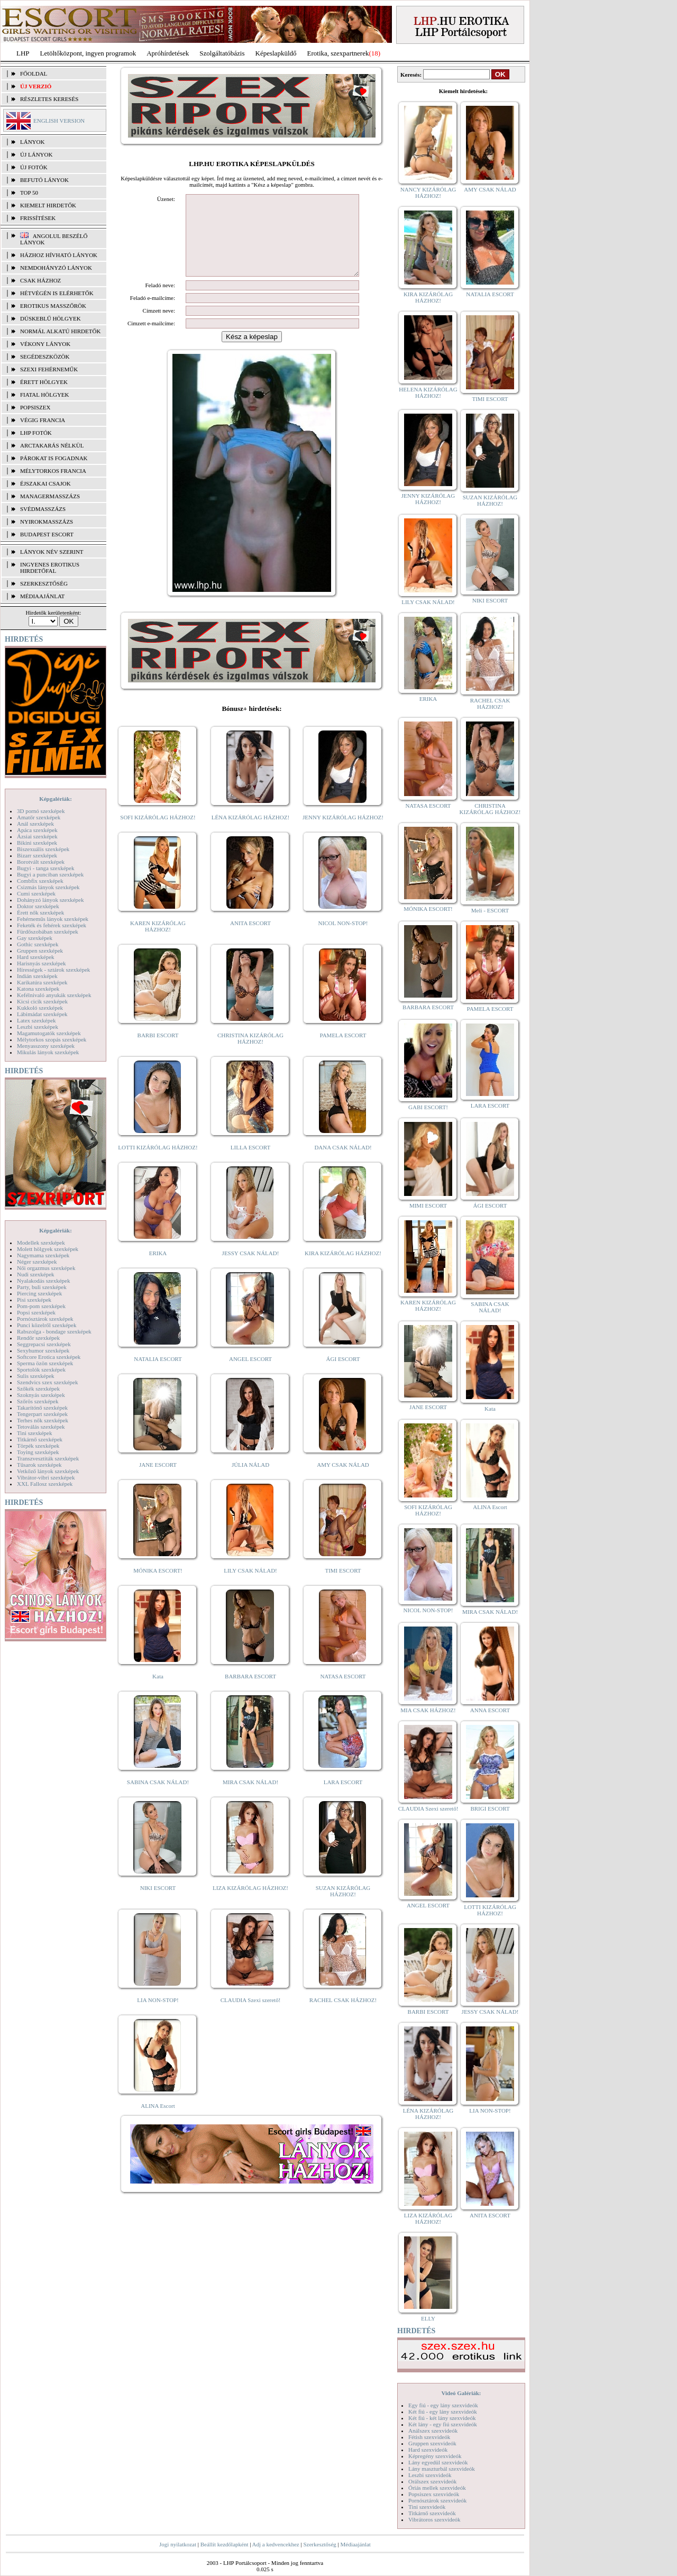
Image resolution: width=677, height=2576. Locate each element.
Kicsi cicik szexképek (42, 1001)
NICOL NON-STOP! (343, 939)
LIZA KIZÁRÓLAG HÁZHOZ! (250, 1904)
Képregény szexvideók (435, 2456)
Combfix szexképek (40, 881)
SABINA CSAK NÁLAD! (158, 1798)
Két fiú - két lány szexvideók (441, 2418)
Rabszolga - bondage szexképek (54, 1331)
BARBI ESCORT (158, 1051)
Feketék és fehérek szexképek (51, 925)
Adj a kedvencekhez (275, 2544)
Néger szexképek (37, 1261)
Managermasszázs (50, 496)
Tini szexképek (34, 1433)
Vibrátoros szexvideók (434, 2519)
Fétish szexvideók (429, 2437)
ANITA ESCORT (250, 939)
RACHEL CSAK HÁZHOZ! (343, 2016)
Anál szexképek (35, 823)
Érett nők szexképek (40, 912)
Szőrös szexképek (38, 1401)
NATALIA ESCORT (157, 1375)
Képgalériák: (55, 799)
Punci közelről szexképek (46, 1325)
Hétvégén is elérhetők (57, 293)
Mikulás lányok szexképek (48, 1052)
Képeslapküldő (276, 53)
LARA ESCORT (343, 1798)
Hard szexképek (35, 957)
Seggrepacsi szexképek (44, 1344)
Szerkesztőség (319, 2544)
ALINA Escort (158, 2121)
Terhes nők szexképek (42, 1420)
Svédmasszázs (43, 509)
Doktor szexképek (38, 906)
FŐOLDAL (33, 73)
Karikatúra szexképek (42, 982)
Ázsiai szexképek (37, 836)
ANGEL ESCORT (250, 1375)
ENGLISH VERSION (59, 120)
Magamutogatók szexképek (49, 1033)
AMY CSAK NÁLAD (343, 1480)
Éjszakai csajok (45, 483)
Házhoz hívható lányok (58, 255)
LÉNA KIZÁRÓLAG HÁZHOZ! (250, 833)
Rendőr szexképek (38, 1338)
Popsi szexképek (36, 1312)
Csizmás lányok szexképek (48, 887)
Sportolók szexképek (41, 1369)
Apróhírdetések (168, 53)
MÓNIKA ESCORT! (157, 1586)
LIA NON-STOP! (157, 2016)
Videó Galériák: (461, 2393)
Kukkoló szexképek (40, 1007)
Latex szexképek (36, 1020)
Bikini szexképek (37, 842)
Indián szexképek (37, 976)
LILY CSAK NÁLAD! (250, 1586)
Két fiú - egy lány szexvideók (442, 2411)
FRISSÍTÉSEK (38, 218)
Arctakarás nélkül (52, 445)
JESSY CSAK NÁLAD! (250, 1269)
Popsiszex (35, 407)
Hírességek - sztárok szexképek (53, 969)
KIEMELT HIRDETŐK (48, 205)
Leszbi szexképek (37, 1027)
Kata (157, 1692)
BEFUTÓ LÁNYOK (44, 180)
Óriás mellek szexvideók (437, 2487)
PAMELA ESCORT (343, 1051)
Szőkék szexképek (38, 1388)
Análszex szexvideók (433, 2430)
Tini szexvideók (426, 2507)
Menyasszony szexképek (46, 1046)
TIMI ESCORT (343, 1586)
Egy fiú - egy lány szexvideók (443, 2405)
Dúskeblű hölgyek (50, 318)
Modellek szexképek (41, 1242)
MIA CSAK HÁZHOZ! (428, 1710)
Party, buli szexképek (42, 1287)
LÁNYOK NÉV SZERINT (52, 552)
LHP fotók (36, 433)
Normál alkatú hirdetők (60, 331)
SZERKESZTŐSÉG (44, 583)
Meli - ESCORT (490, 910)
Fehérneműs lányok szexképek (52, 919)
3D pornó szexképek (41, 811)
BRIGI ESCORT (489, 1808)
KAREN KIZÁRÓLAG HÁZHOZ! (158, 942)
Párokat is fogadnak (54, 458)
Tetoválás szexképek (41, 1426)
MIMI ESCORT (428, 1205)
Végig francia (42, 420)
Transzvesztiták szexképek (48, 1458)
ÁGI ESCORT (343, 1375)
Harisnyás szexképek (41, 963)
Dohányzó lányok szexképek (50, 900)
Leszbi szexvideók (430, 2475)
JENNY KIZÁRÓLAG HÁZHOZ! (343, 833)
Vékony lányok (45, 344)
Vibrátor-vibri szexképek (46, 1477)
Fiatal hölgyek (44, 394)
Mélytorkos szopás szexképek (51, 1039)
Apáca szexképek (37, 830)
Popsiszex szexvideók (433, 2494)
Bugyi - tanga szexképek (45, 868)
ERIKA (158, 1269)
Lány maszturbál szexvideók (441, 2468)
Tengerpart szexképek (42, 1414)
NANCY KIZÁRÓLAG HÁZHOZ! (428, 192)
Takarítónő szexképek (42, 1407)
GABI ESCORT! (428, 1107)
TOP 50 (29, 192)
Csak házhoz (40, 280)
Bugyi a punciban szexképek (50, 874)
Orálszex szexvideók (432, 2481)
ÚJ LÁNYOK (36, 154)
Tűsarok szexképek (39, 1464)
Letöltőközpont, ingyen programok (88, 53)
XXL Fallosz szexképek (44, 1484)
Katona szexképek (38, 988)
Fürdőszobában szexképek (47, 931)
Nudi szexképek (35, 1274)
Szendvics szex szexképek (47, 1382)
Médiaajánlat (355, 2544)
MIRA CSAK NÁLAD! (250, 1798)
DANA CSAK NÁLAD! (342, 1163)
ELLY (428, 2318)
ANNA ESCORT (490, 1710)
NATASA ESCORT (342, 1692)
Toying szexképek (38, 1452)
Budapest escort (47, 534)
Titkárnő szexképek (39, 1439)
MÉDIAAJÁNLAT (42, 596)
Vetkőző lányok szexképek (48, 1471)
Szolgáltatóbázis (221, 53)
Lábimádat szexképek (42, 1014)
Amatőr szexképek (38, 817)
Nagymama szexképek (43, 1255)
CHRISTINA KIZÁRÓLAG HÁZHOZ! (250, 1054)
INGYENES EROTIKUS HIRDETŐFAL (49, 567)
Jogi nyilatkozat (177, 2544)
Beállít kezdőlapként (224, 2544)
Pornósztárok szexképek (45, 1319)
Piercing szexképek (39, 1293)
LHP (23, 53)
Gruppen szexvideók (432, 2443)
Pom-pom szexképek (41, 1306)
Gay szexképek (34, 938)
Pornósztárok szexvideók (437, 2500)
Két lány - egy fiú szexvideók (442, 2424)
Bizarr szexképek (37, 855)
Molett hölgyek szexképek (47, 1249)
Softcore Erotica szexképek (48, 1357)
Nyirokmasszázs (46, 521)
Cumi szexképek (36, 893)
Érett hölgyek (44, 382)
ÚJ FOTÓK (34, 167)
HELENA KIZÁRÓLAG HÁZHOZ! (428, 392)
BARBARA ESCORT (250, 1692)
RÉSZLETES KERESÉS (49, 99)
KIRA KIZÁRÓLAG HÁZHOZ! (343, 1269)
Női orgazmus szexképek (46, 1268)
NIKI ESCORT (158, 1904)
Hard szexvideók (427, 2449)
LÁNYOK (32, 142)
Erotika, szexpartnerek (338, 53)
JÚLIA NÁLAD (250, 1480)
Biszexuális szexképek (43, 849)
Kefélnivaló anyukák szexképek (54, 995)
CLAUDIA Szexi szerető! (251, 2016)
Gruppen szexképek (40, 950)
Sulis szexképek (35, 1376)
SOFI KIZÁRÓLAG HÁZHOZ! (157, 833)
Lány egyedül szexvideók (438, 2462)
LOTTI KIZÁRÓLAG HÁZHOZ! (157, 1163)
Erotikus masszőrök (53, 306)
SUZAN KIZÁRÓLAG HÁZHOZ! (343, 1907)
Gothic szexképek (38, 944)
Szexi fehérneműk (49, 369)
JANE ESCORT (158, 1480)
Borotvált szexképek (41, 861)
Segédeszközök (45, 356)
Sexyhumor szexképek (43, 1350)
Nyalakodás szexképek (43, 1280)
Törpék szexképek (38, 1445)
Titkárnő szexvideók (432, 2513)
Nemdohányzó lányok (56, 267)
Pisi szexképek (34, 1299)
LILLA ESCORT (250, 1163)
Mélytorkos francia (53, 471)
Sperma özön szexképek (45, 1363)
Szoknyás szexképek (41, 1395)
